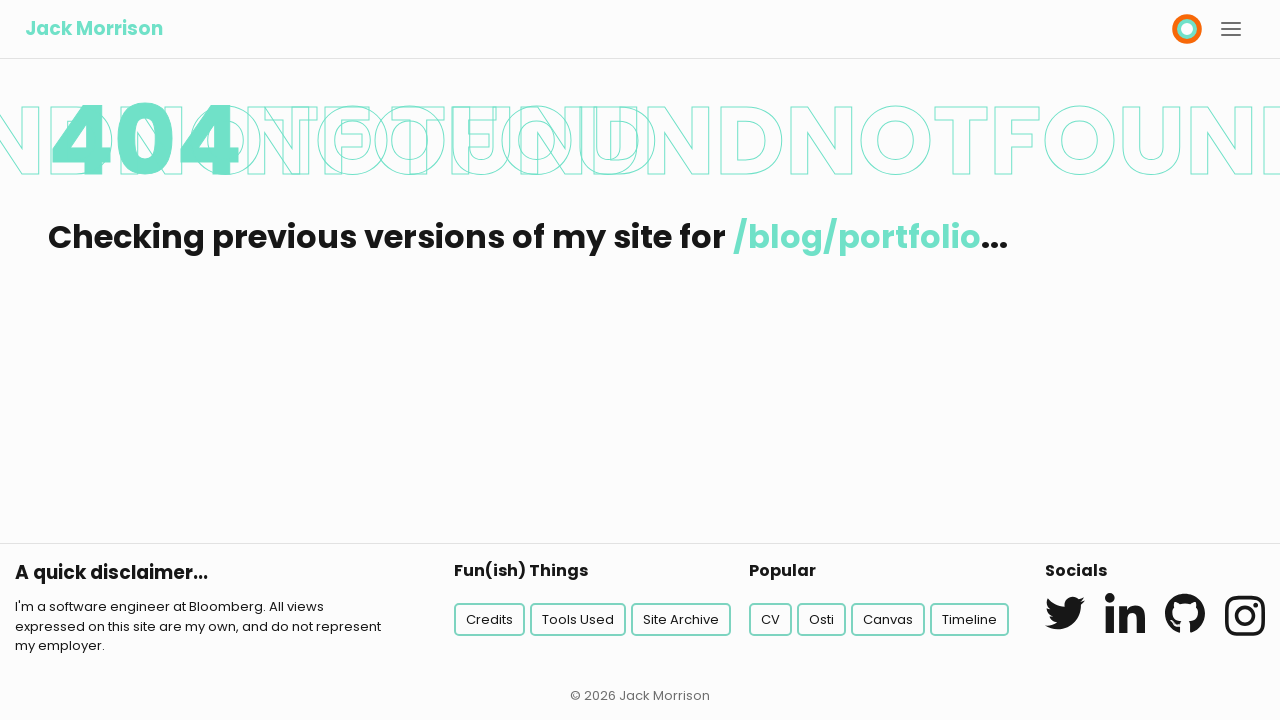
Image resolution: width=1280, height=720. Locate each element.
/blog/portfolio (857, 236)
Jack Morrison (94, 28)
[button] (1231, 29)
